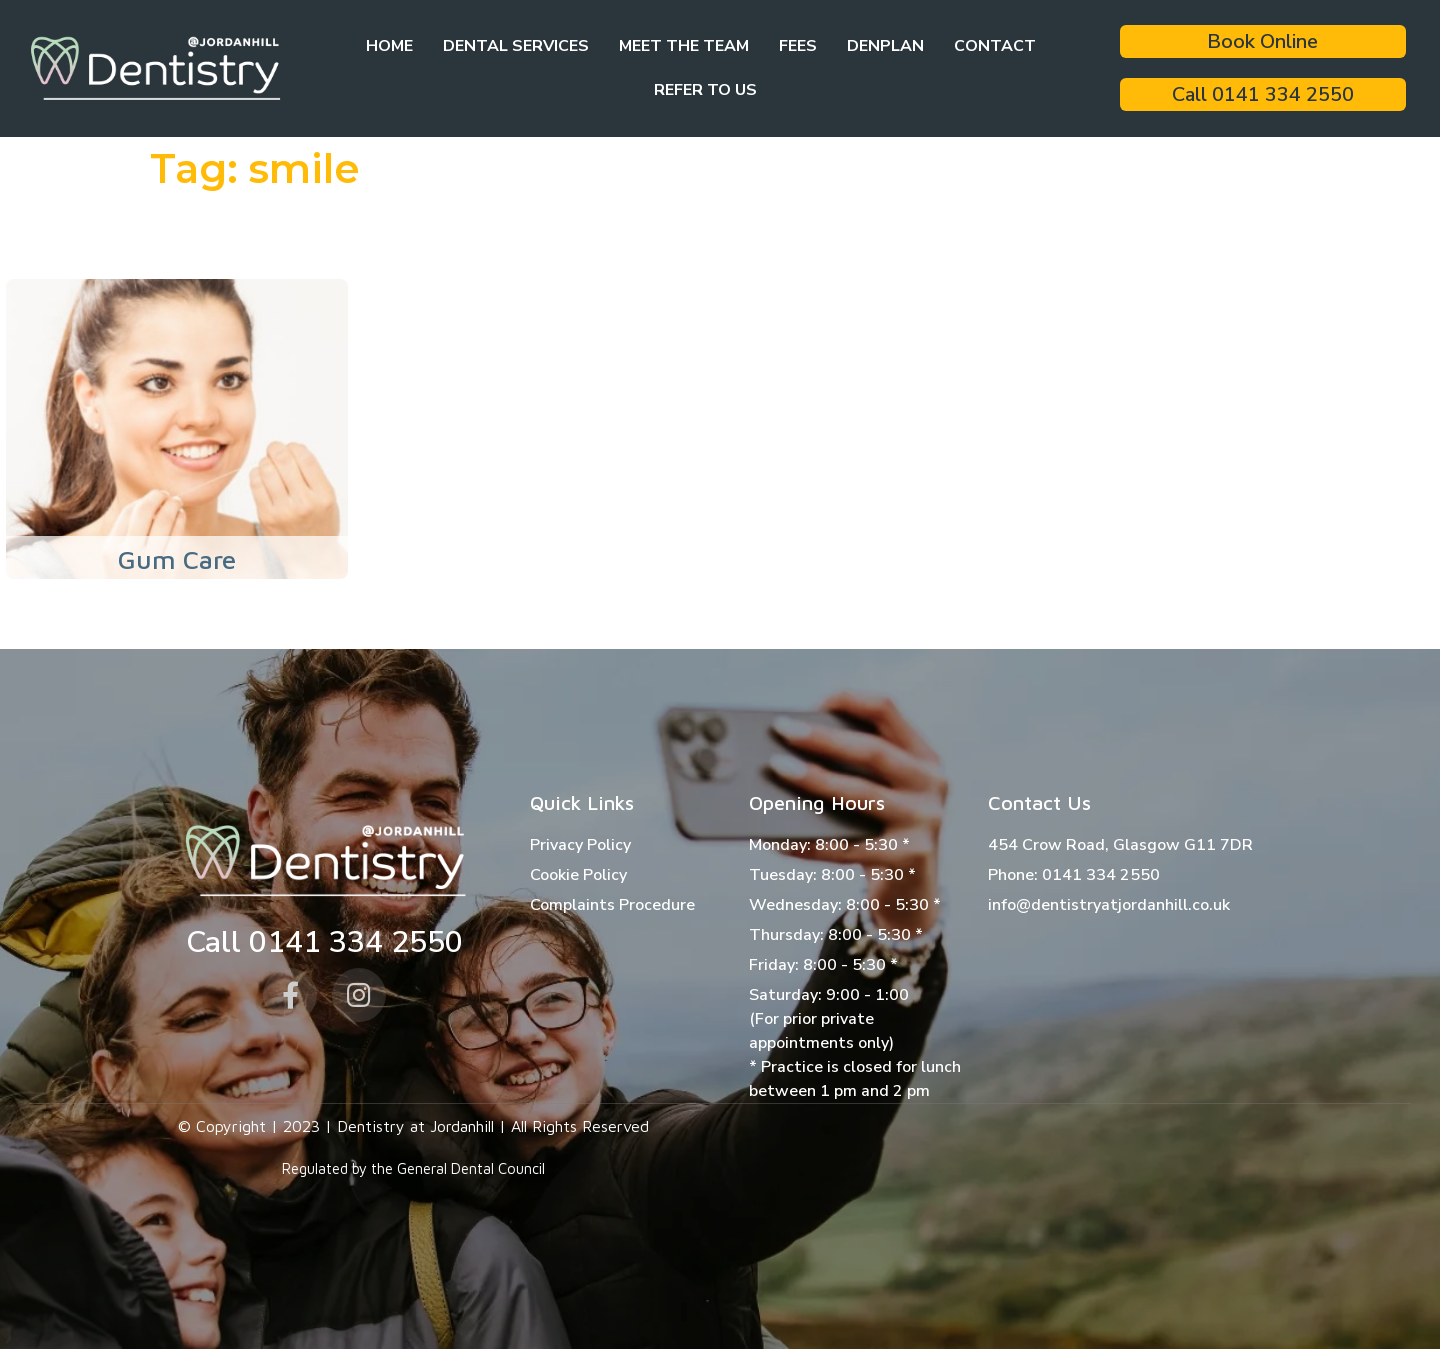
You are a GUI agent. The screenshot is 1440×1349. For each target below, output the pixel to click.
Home (389, 46)
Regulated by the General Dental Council (413, 1168)
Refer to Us (705, 90)
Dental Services (516, 46)
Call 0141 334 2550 (1263, 94)
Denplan (885, 46)
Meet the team (684, 46)
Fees (798, 46)
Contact (995, 46)
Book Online (1262, 41)
